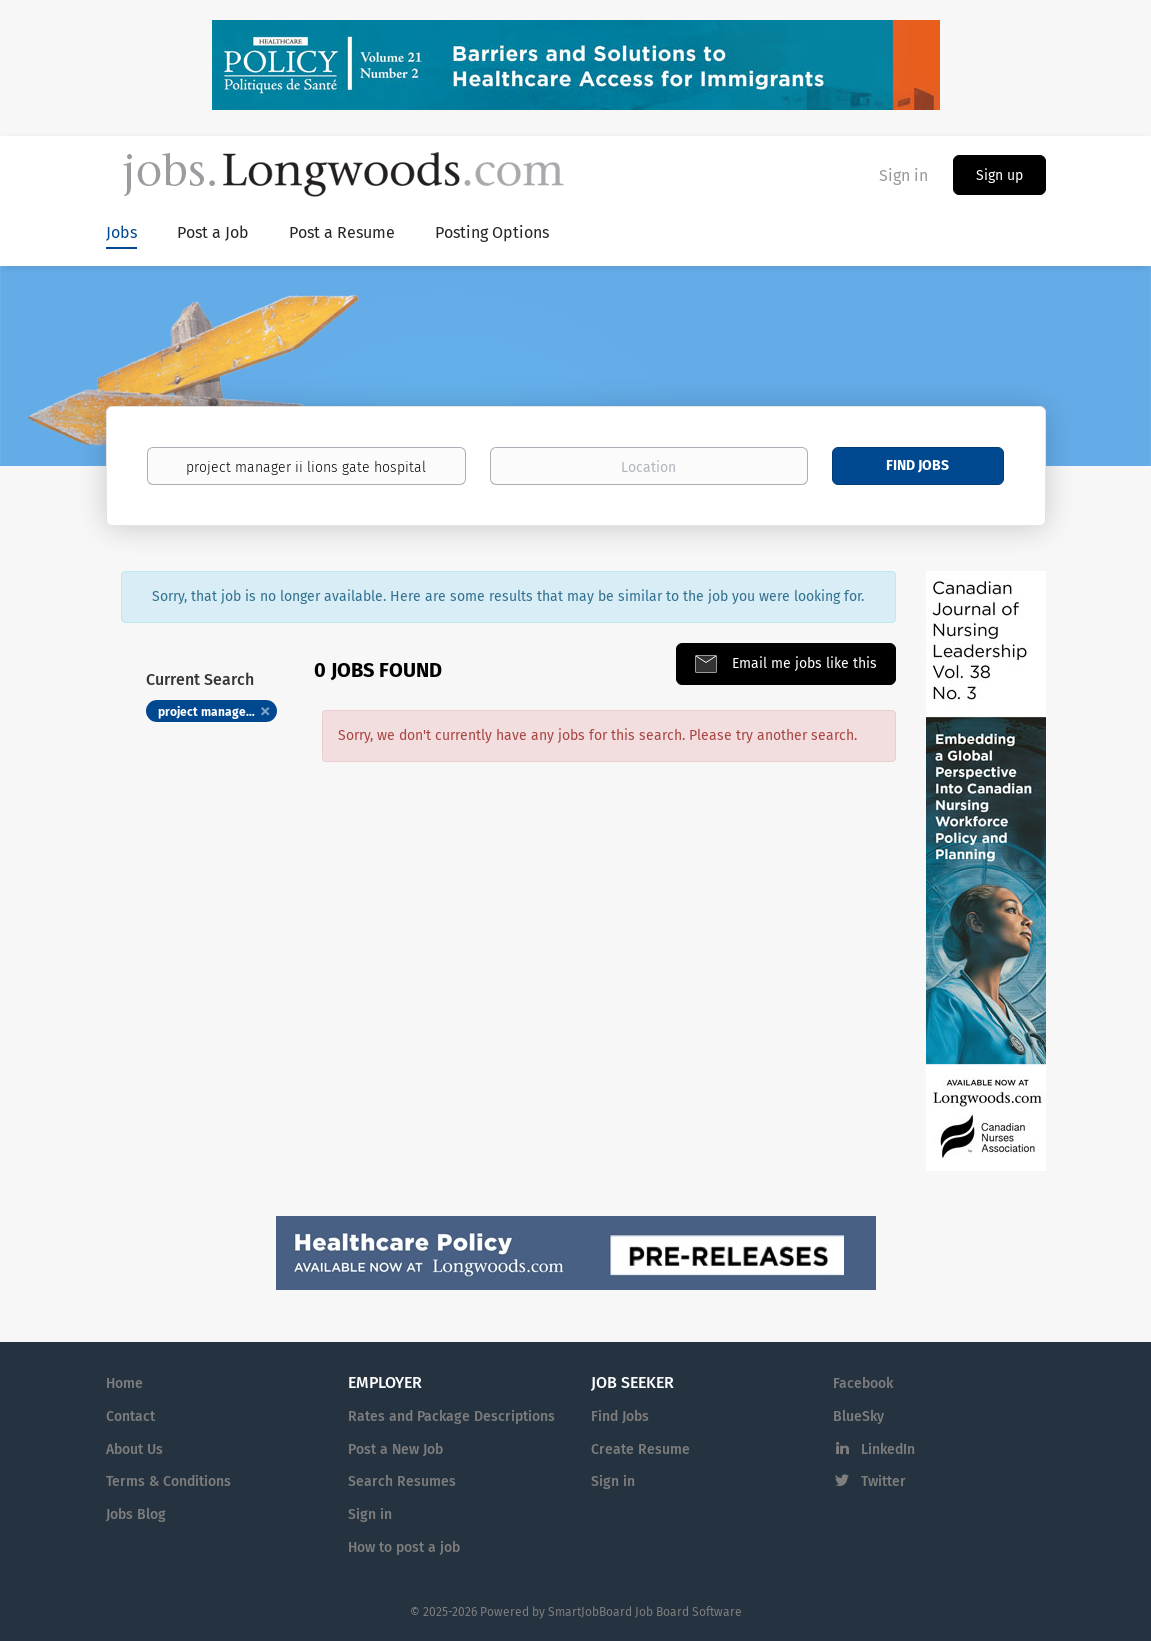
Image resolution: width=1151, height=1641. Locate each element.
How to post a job (404, 1547)
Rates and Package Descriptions (451, 1416)
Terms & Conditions (168, 1481)
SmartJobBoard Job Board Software (645, 1612)
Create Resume (640, 1449)
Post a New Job (395, 1449)
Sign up (999, 175)
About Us (134, 1449)
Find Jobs (917, 465)
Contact (130, 1416)
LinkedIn (888, 1449)
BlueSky (858, 1416)
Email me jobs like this (802, 663)
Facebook (863, 1383)
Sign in (903, 175)
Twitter (883, 1481)
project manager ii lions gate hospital (218, 712)
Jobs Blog (136, 1514)
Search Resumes (402, 1481)
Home (124, 1383)
